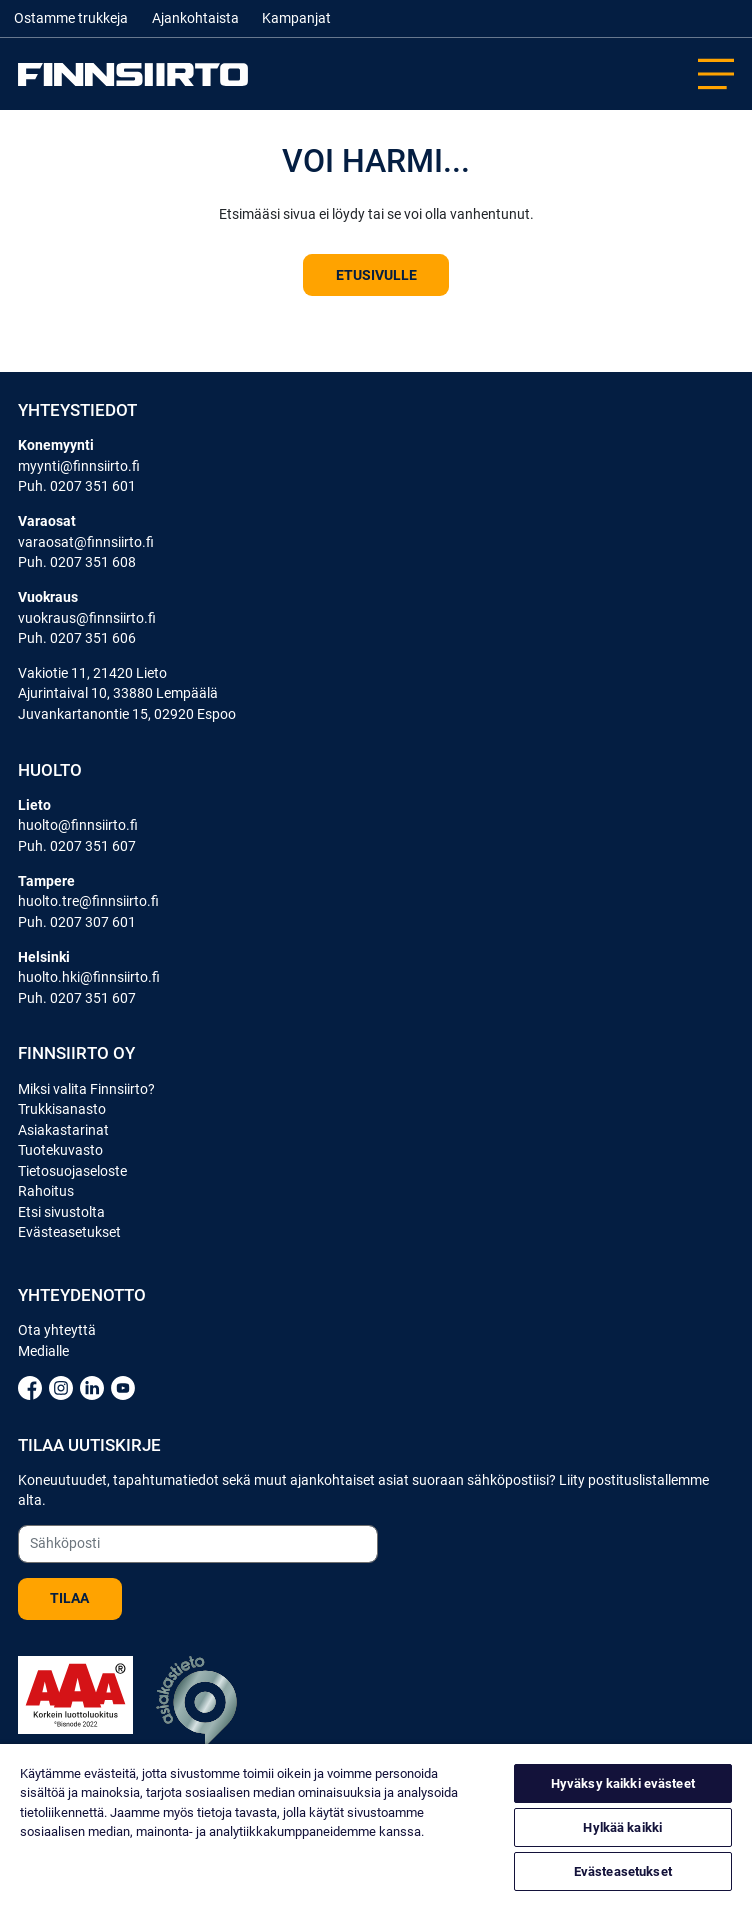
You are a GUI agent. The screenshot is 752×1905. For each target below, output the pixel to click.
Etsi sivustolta (61, 1212)
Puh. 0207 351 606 (77, 638)
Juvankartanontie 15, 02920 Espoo (127, 714)
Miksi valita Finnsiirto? (86, 1089)
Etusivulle (376, 275)
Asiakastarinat (63, 1130)
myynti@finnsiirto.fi (79, 466)
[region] (376, 1824)
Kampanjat (296, 18)
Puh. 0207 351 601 (77, 486)
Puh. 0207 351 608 (77, 562)
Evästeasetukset (69, 1232)
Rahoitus (46, 1191)
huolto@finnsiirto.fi (78, 825)
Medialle (43, 1351)
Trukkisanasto (62, 1109)
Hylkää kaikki (622, 1827)
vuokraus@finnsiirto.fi (87, 618)
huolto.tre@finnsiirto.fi (88, 901)
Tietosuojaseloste (72, 1171)
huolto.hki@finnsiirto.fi (89, 977)
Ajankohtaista (195, 18)
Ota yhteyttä (57, 1330)
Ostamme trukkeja (71, 18)
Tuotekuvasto (60, 1150)
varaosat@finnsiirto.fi (86, 542)
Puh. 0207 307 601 (77, 922)
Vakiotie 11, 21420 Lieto (92, 673)
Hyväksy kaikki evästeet (623, 1783)
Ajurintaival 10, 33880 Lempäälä (118, 693)
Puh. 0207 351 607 (77, 846)
